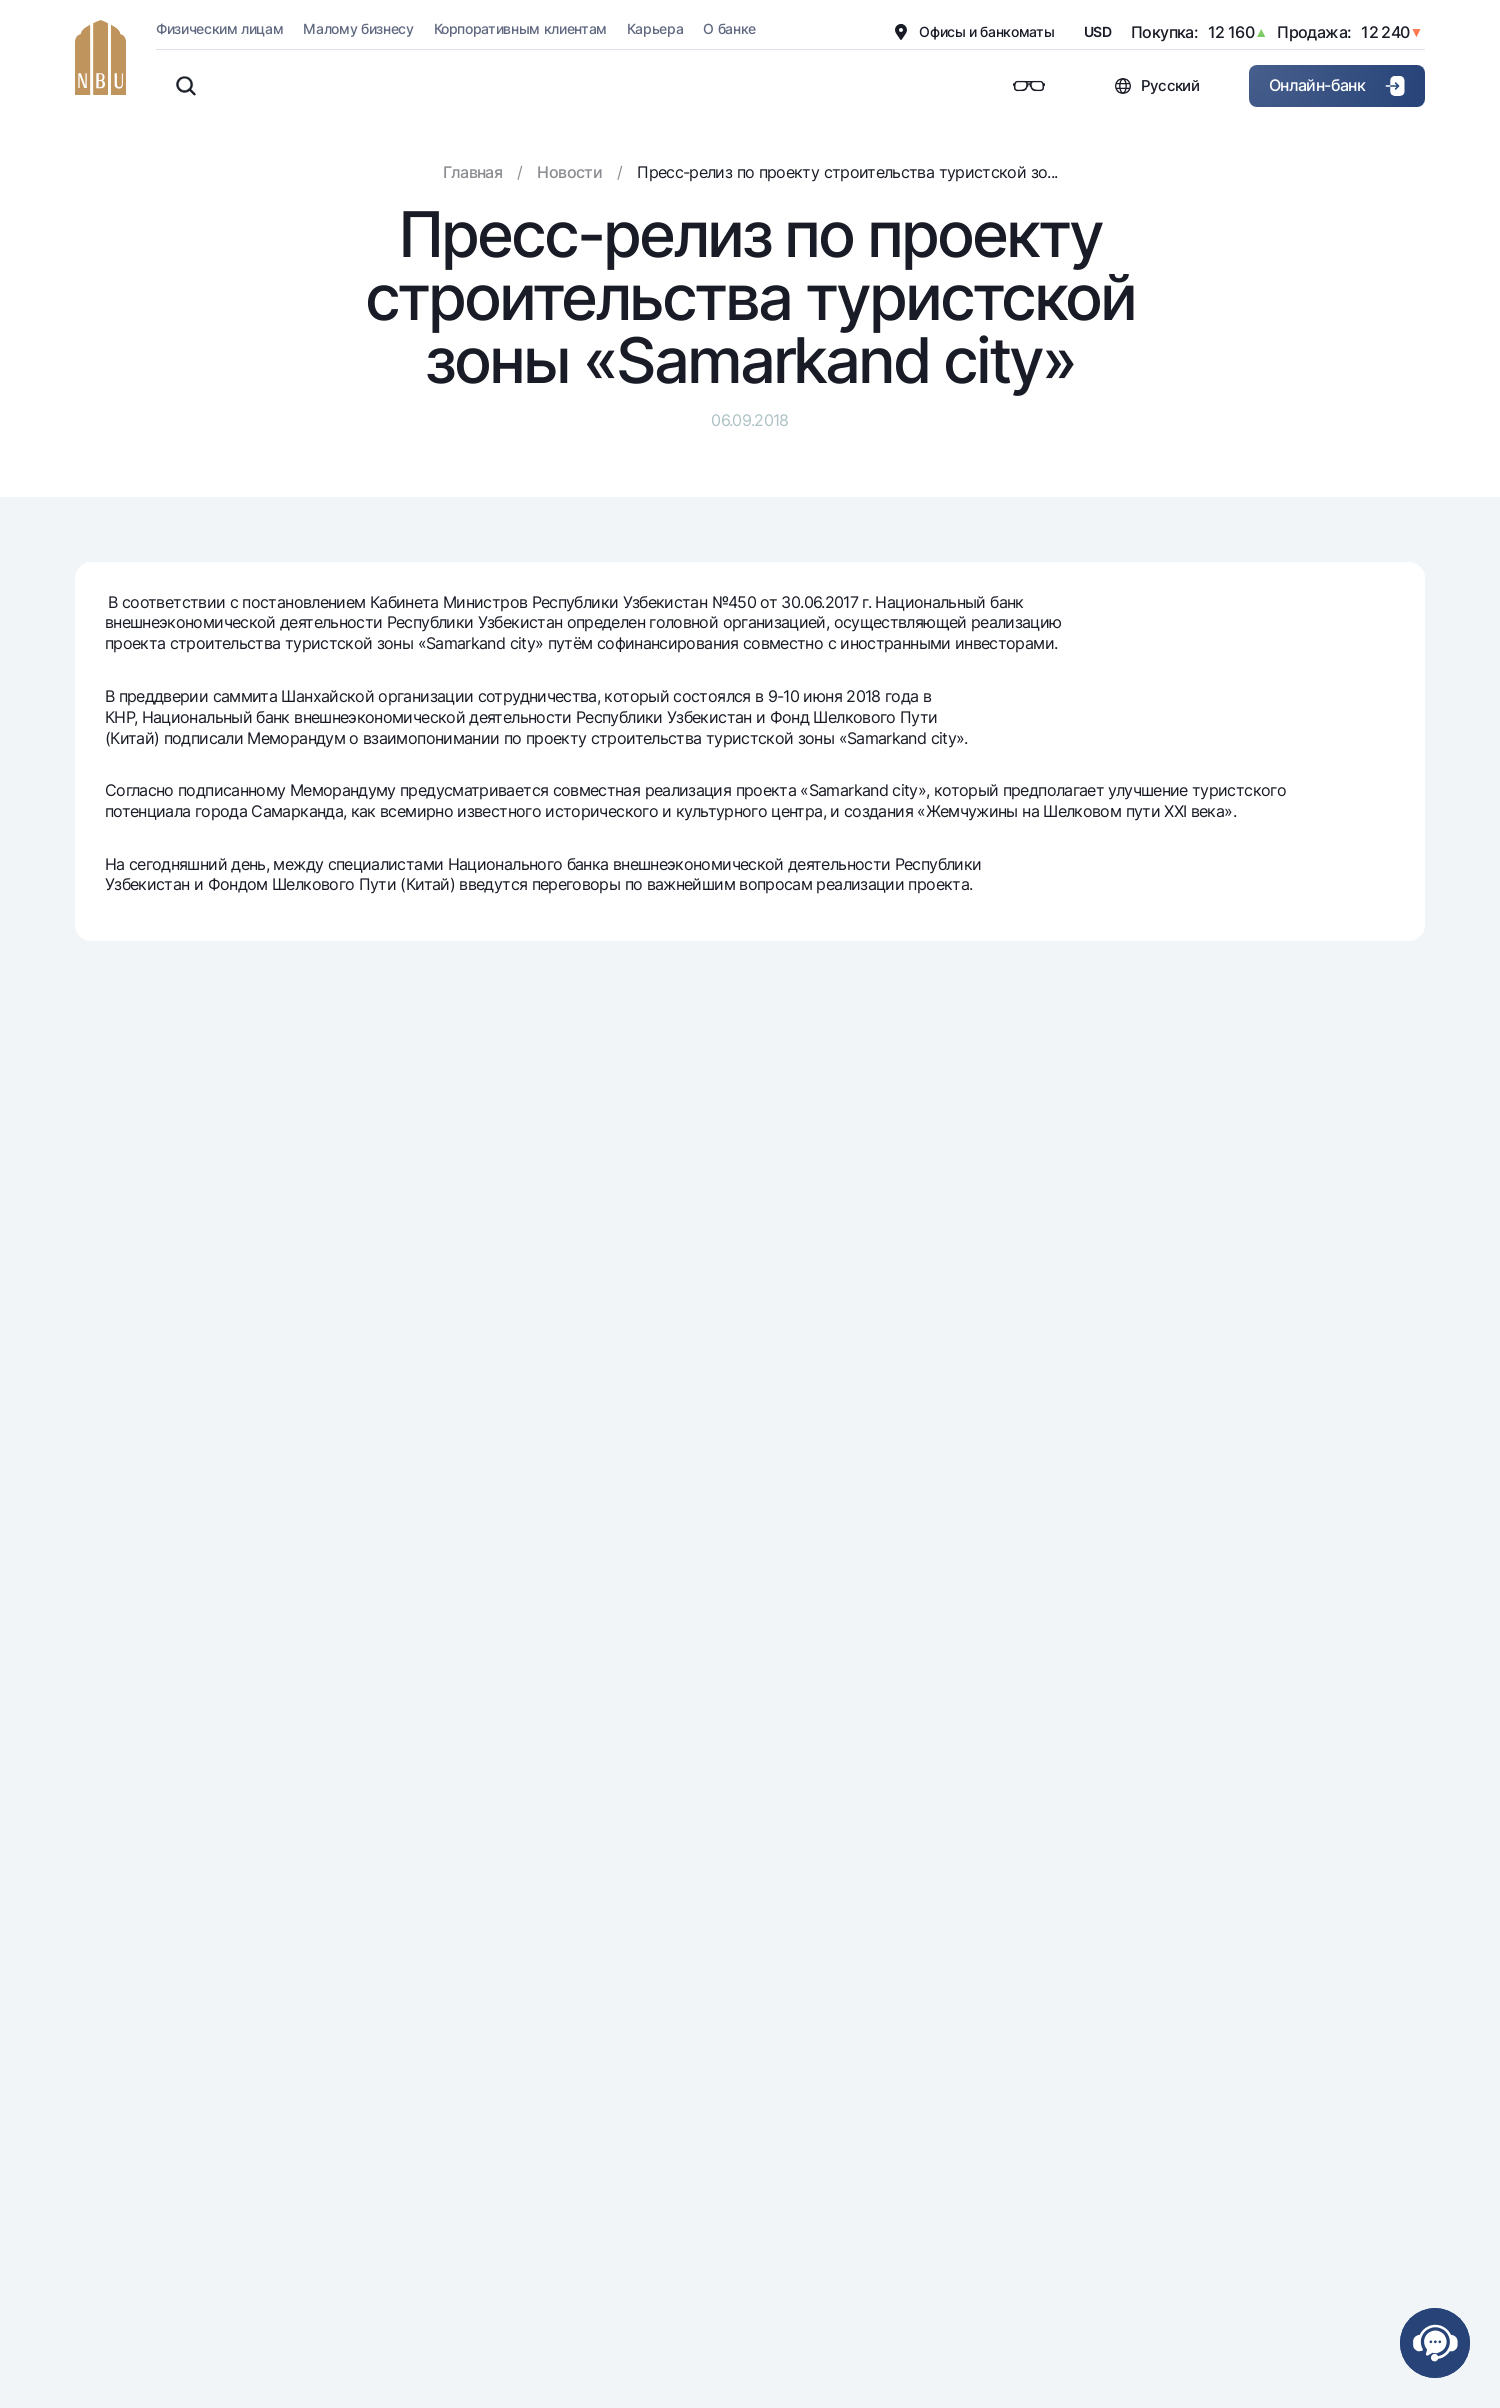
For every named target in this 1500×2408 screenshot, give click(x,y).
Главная (473, 172)
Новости (569, 172)
